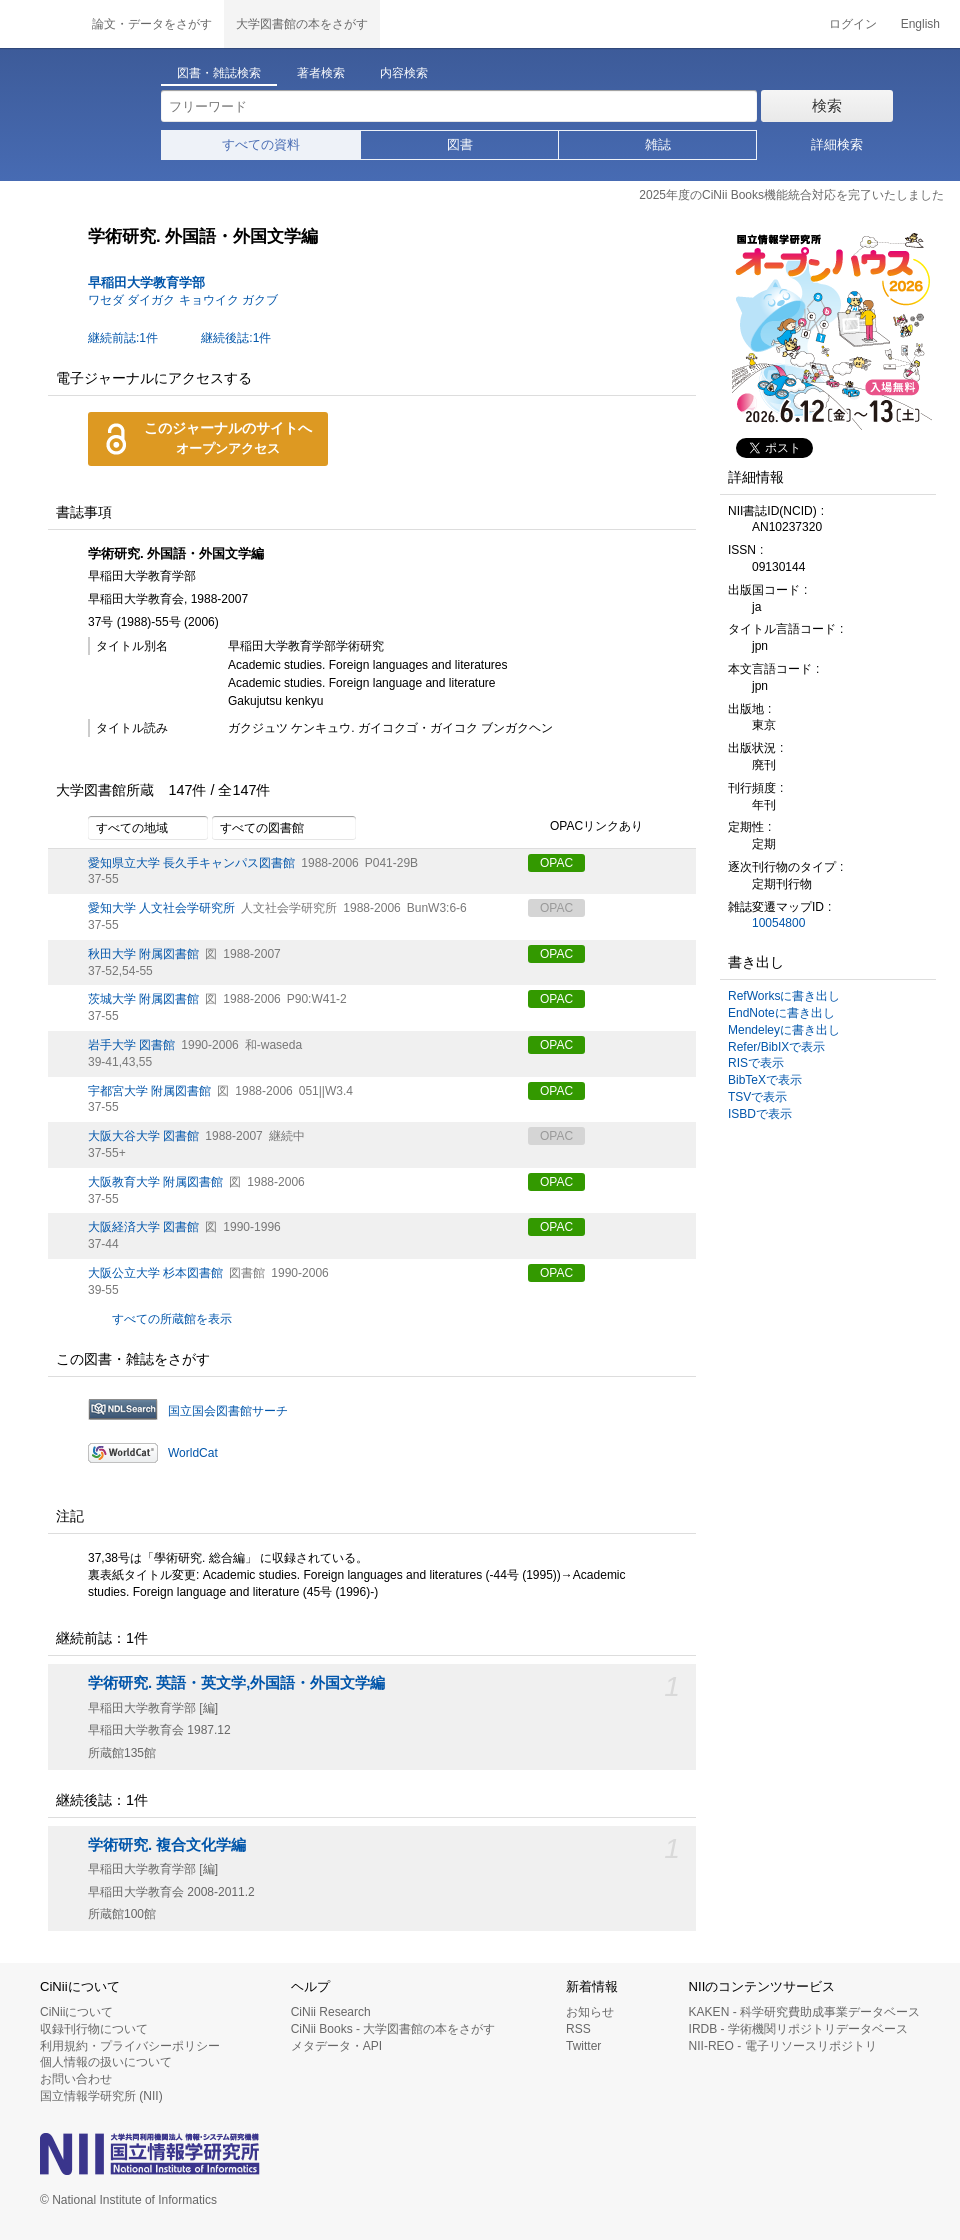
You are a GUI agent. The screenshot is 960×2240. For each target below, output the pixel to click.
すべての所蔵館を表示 (172, 1319)
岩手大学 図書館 (131, 1045)
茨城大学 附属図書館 (143, 999)
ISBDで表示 (760, 1114)
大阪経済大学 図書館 (143, 1227)
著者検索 (321, 73)
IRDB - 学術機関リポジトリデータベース (798, 2029)
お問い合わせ (76, 2079)
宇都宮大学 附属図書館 (149, 1091)
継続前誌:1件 (123, 338)
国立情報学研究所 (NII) (101, 2096)
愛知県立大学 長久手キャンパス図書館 (191, 863)
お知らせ (590, 2012)
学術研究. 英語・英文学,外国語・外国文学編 (236, 1683)
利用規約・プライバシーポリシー (130, 2046)
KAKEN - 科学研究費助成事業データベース (804, 2012)
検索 (827, 105)
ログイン (853, 24)
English (920, 24)
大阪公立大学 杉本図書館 (155, 1273)
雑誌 (658, 144)
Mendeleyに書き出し (784, 1030)
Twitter (583, 2046)
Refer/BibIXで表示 (776, 1047)
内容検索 (404, 73)
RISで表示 (756, 1063)
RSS (578, 2029)
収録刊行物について (94, 2029)
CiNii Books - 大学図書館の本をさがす (393, 2029)
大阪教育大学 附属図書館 (155, 1182)
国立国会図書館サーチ (228, 1411)
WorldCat (193, 1453)
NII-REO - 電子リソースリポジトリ (783, 2046)
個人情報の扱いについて (106, 2062)
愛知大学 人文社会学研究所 (161, 908)
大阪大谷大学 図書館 (143, 1136)
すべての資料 (261, 144)
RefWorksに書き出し (784, 996)
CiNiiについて (76, 2012)
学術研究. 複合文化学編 (167, 1845)
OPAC (556, 863)
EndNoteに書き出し (781, 1013)
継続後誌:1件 (236, 338)
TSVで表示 (757, 1097)
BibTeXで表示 (765, 1080)
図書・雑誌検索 (219, 73)
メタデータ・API (336, 2046)
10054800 (778, 923)
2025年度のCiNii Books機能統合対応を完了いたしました (791, 195)
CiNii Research (331, 2012)
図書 (460, 144)
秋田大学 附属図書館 (143, 954)
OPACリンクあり (585, 827)
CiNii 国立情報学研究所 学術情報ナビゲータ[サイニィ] (40, 24)
